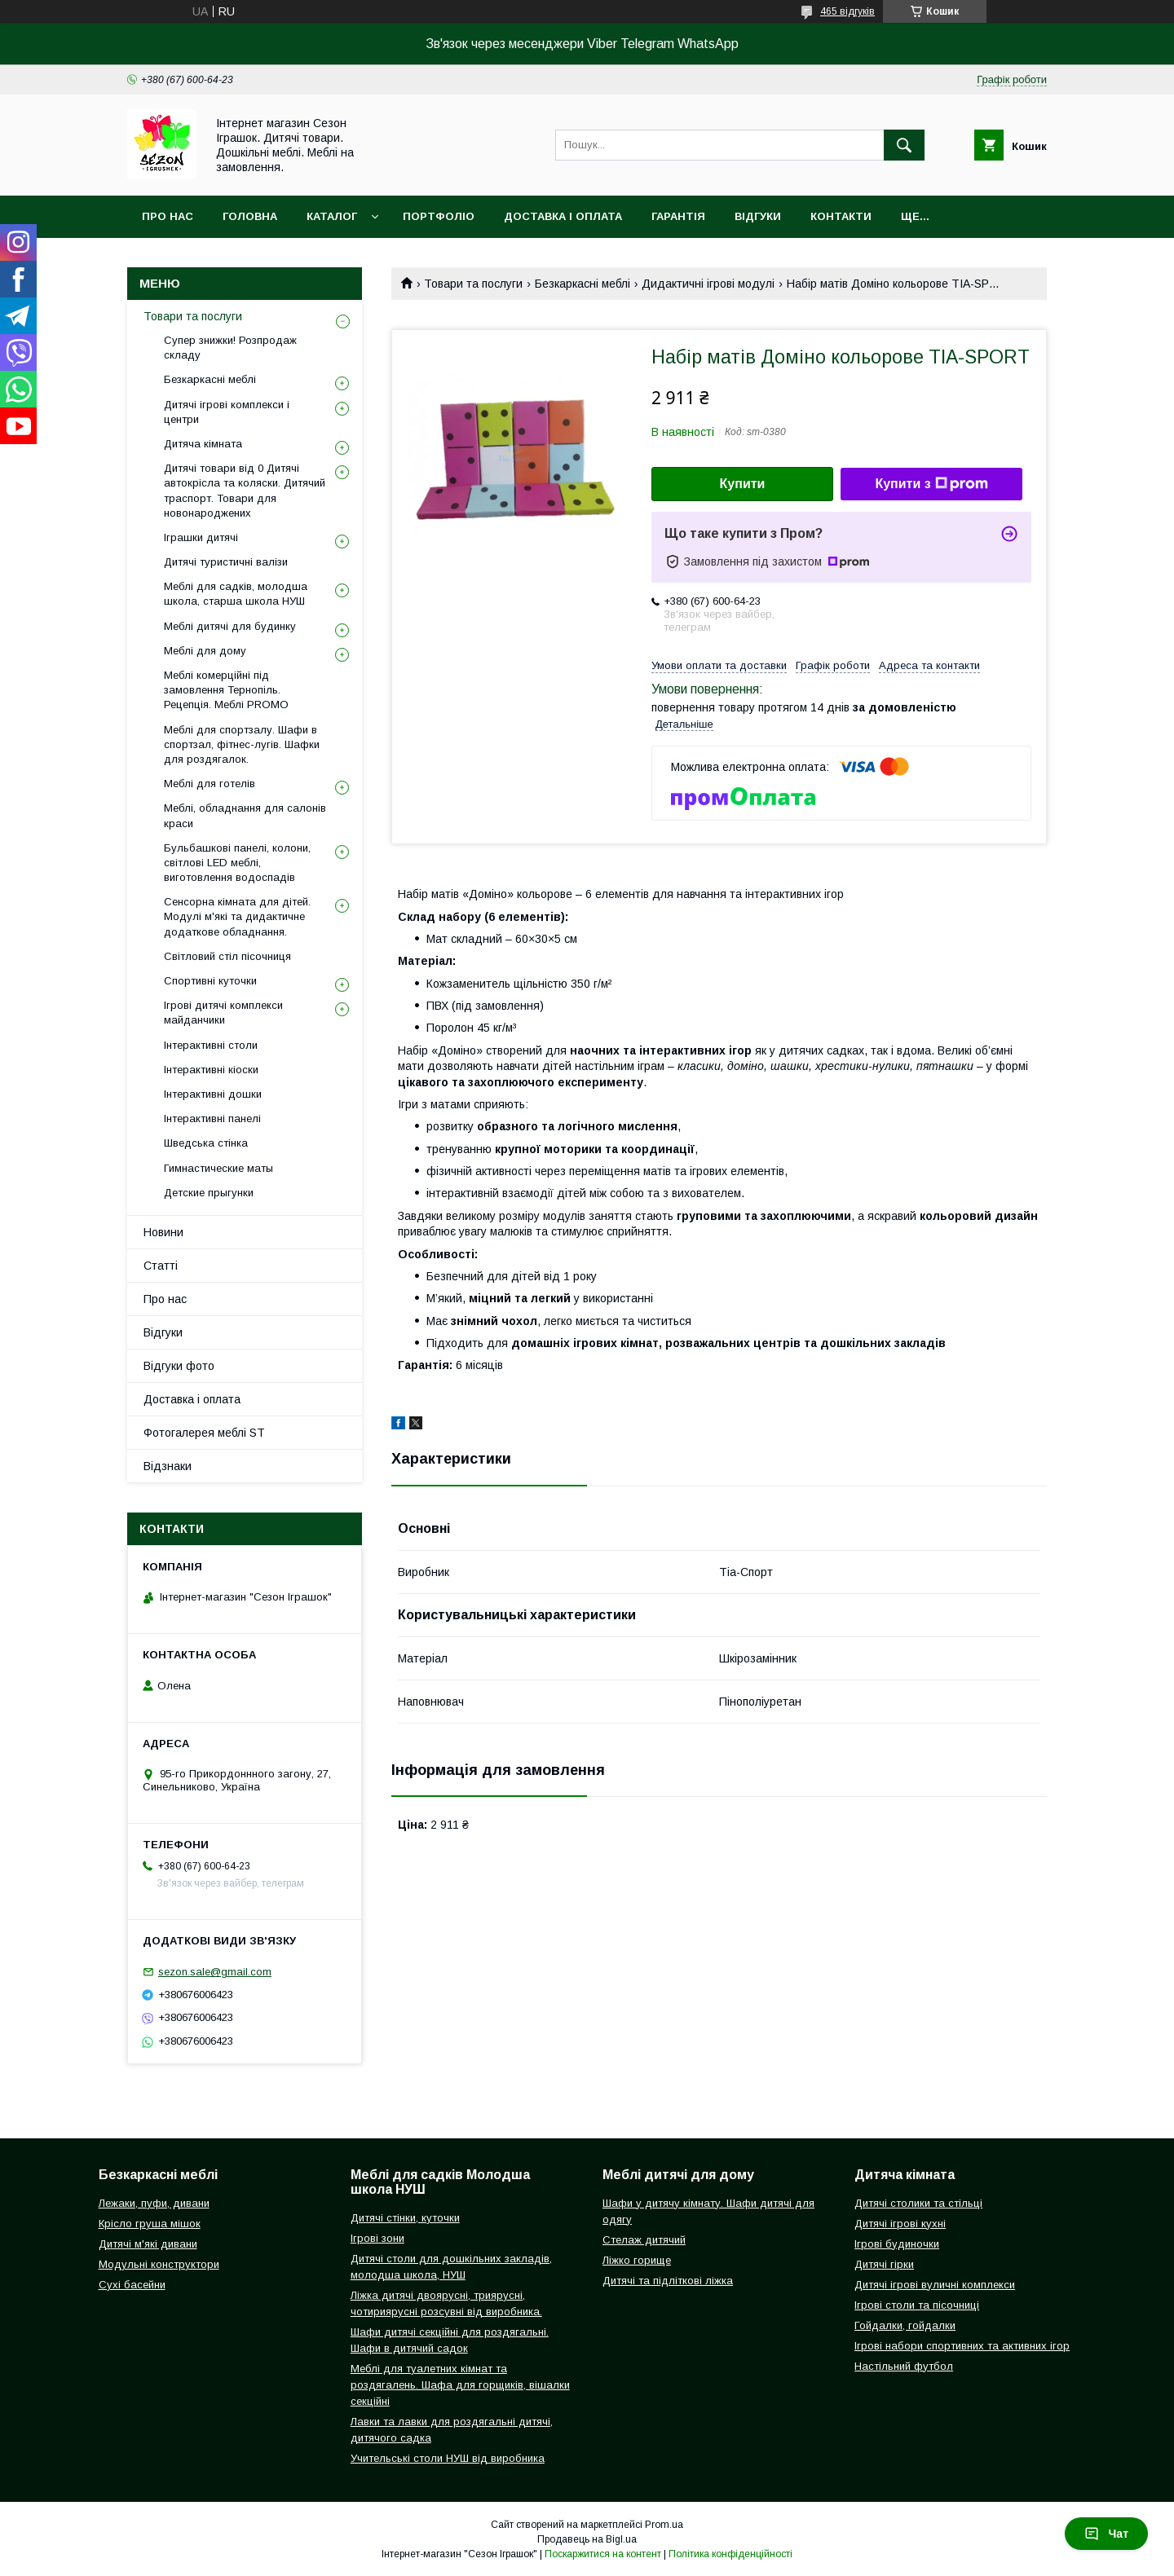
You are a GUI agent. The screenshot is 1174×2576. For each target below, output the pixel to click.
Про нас (167, 216)
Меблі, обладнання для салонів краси (245, 815)
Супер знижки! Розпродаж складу (230, 347)
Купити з (931, 484)
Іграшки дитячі (201, 537)
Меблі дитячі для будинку (230, 626)
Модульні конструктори (159, 2264)
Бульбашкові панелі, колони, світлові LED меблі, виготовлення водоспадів (237, 862)
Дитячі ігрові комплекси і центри (226, 412)
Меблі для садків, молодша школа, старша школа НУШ (235, 593)
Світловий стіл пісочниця (227, 956)
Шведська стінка (206, 1143)
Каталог (332, 216)
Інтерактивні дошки (213, 1094)
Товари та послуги (473, 283)
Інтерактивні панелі (212, 1118)
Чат (1106, 2533)
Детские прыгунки (209, 1193)
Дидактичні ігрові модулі (708, 283)
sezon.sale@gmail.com (214, 1972)
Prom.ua (664, 2524)
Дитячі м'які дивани (148, 2244)
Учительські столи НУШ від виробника (448, 2458)
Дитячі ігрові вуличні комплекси (934, 2285)
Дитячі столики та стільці (918, 2203)
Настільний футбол (903, 2366)
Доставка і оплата (563, 216)
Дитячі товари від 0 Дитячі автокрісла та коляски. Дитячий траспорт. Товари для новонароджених (244, 490)
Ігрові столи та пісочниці (916, 2305)
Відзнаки (167, 1466)
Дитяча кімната (203, 444)
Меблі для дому (205, 651)
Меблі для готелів (209, 783)
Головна (250, 216)
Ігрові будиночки (896, 2244)
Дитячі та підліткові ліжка (667, 2280)
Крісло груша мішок (150, 2223)
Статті (160, 1265)
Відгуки (758, 216)
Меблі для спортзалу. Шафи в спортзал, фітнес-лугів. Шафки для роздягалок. (242, 744)
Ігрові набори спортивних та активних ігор (962, 2346)
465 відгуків (847, 11)
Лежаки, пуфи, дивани (154, 2203)
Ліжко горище (636, 2260)
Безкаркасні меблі (582, 283)
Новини (163, 1232)
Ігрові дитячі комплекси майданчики (223, 1012)
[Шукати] (904, 145)
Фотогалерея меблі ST (204, 1432)
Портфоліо (438, 216)
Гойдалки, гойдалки (905, 2325)
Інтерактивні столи (211, 1045)
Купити (743, 484)
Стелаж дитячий (644, 2240)
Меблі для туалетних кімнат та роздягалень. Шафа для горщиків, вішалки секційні (460, 2384)
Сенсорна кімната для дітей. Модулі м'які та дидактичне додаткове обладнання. (237, 916)
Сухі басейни (132, 2285)
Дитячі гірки (884, 2264)
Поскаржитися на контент (603, 2554)
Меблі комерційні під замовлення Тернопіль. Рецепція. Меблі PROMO (226, 690)
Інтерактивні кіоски (211, 1069)
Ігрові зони (377, 2238)
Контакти (841, 216)
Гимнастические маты (218, 1168)
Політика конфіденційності (730, 2554)
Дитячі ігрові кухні (900, 2223)
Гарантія (678, 216)
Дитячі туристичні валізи (226, 562)
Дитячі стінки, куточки (405, 2218)
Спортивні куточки (210, 981)
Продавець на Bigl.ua (587, 2539)
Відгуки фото (178, 1365)
